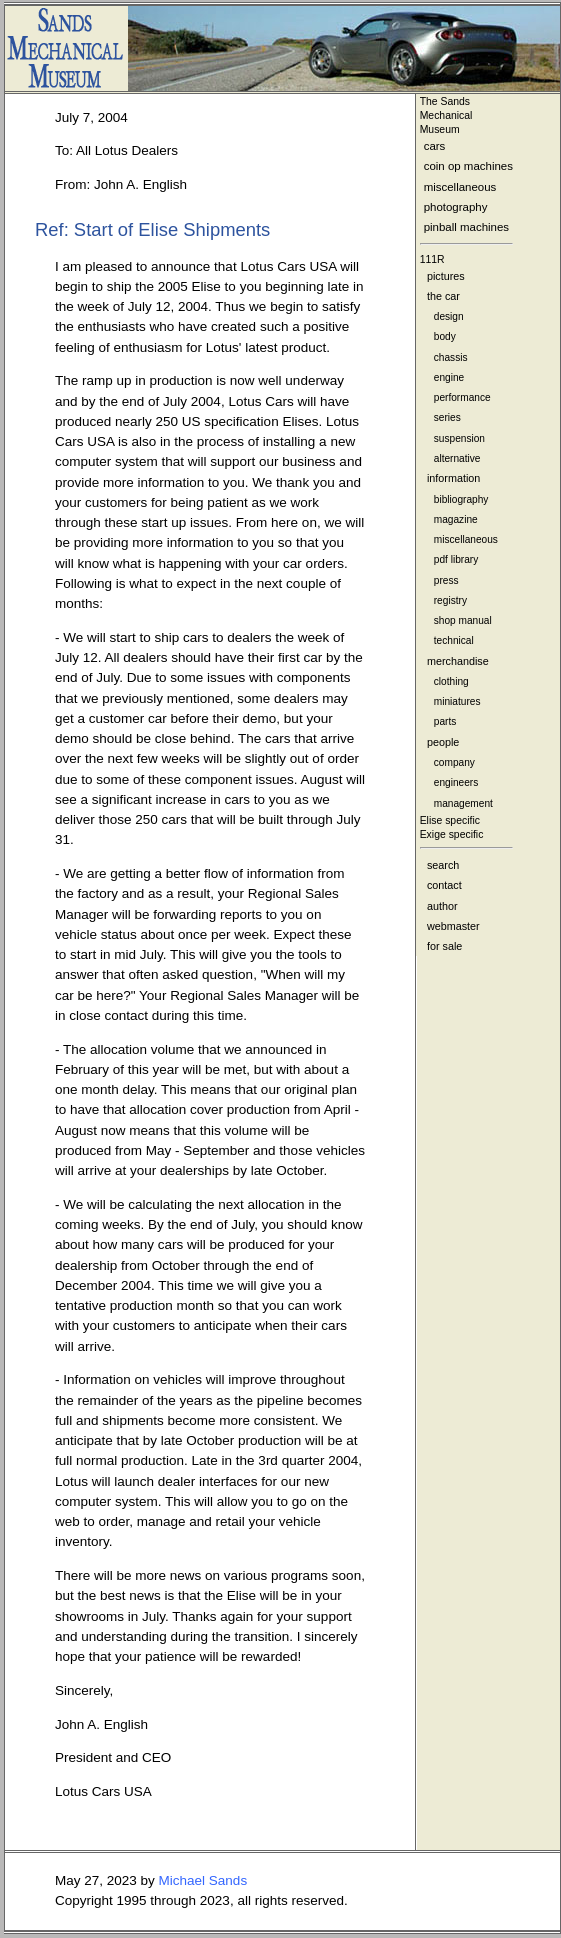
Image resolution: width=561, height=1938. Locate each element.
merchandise (458, 661)
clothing (451, 681)
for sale (444, 946)
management (463, 803)
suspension (459, 438)
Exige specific (452, 834)
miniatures (457, 701)
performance (462, 397)
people (443, 742)
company (454, 762)
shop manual (463, 620)
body (445, 336)
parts (445, 721)
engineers (456, 782)
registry (450, 600)
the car (443, 296)
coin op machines (468, 166)
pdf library (456, 559)
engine (449, 377)
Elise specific (450, 820)
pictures (446, 276)
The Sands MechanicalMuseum (446, 115)
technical (454, 640)
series (447, 417)
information (453, 478)
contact (444, 885)
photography (456, 207)
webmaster (453, 926)
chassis (451, 357)
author (442, 906)
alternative (457, 458)
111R (432, 259)
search (443, 865)
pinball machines (466, 227)
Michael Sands (203, 1880)
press (446, 580)
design (449, 316)
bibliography (461, 499)
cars (435, 146)
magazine (456, 519)
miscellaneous (460, 187)
